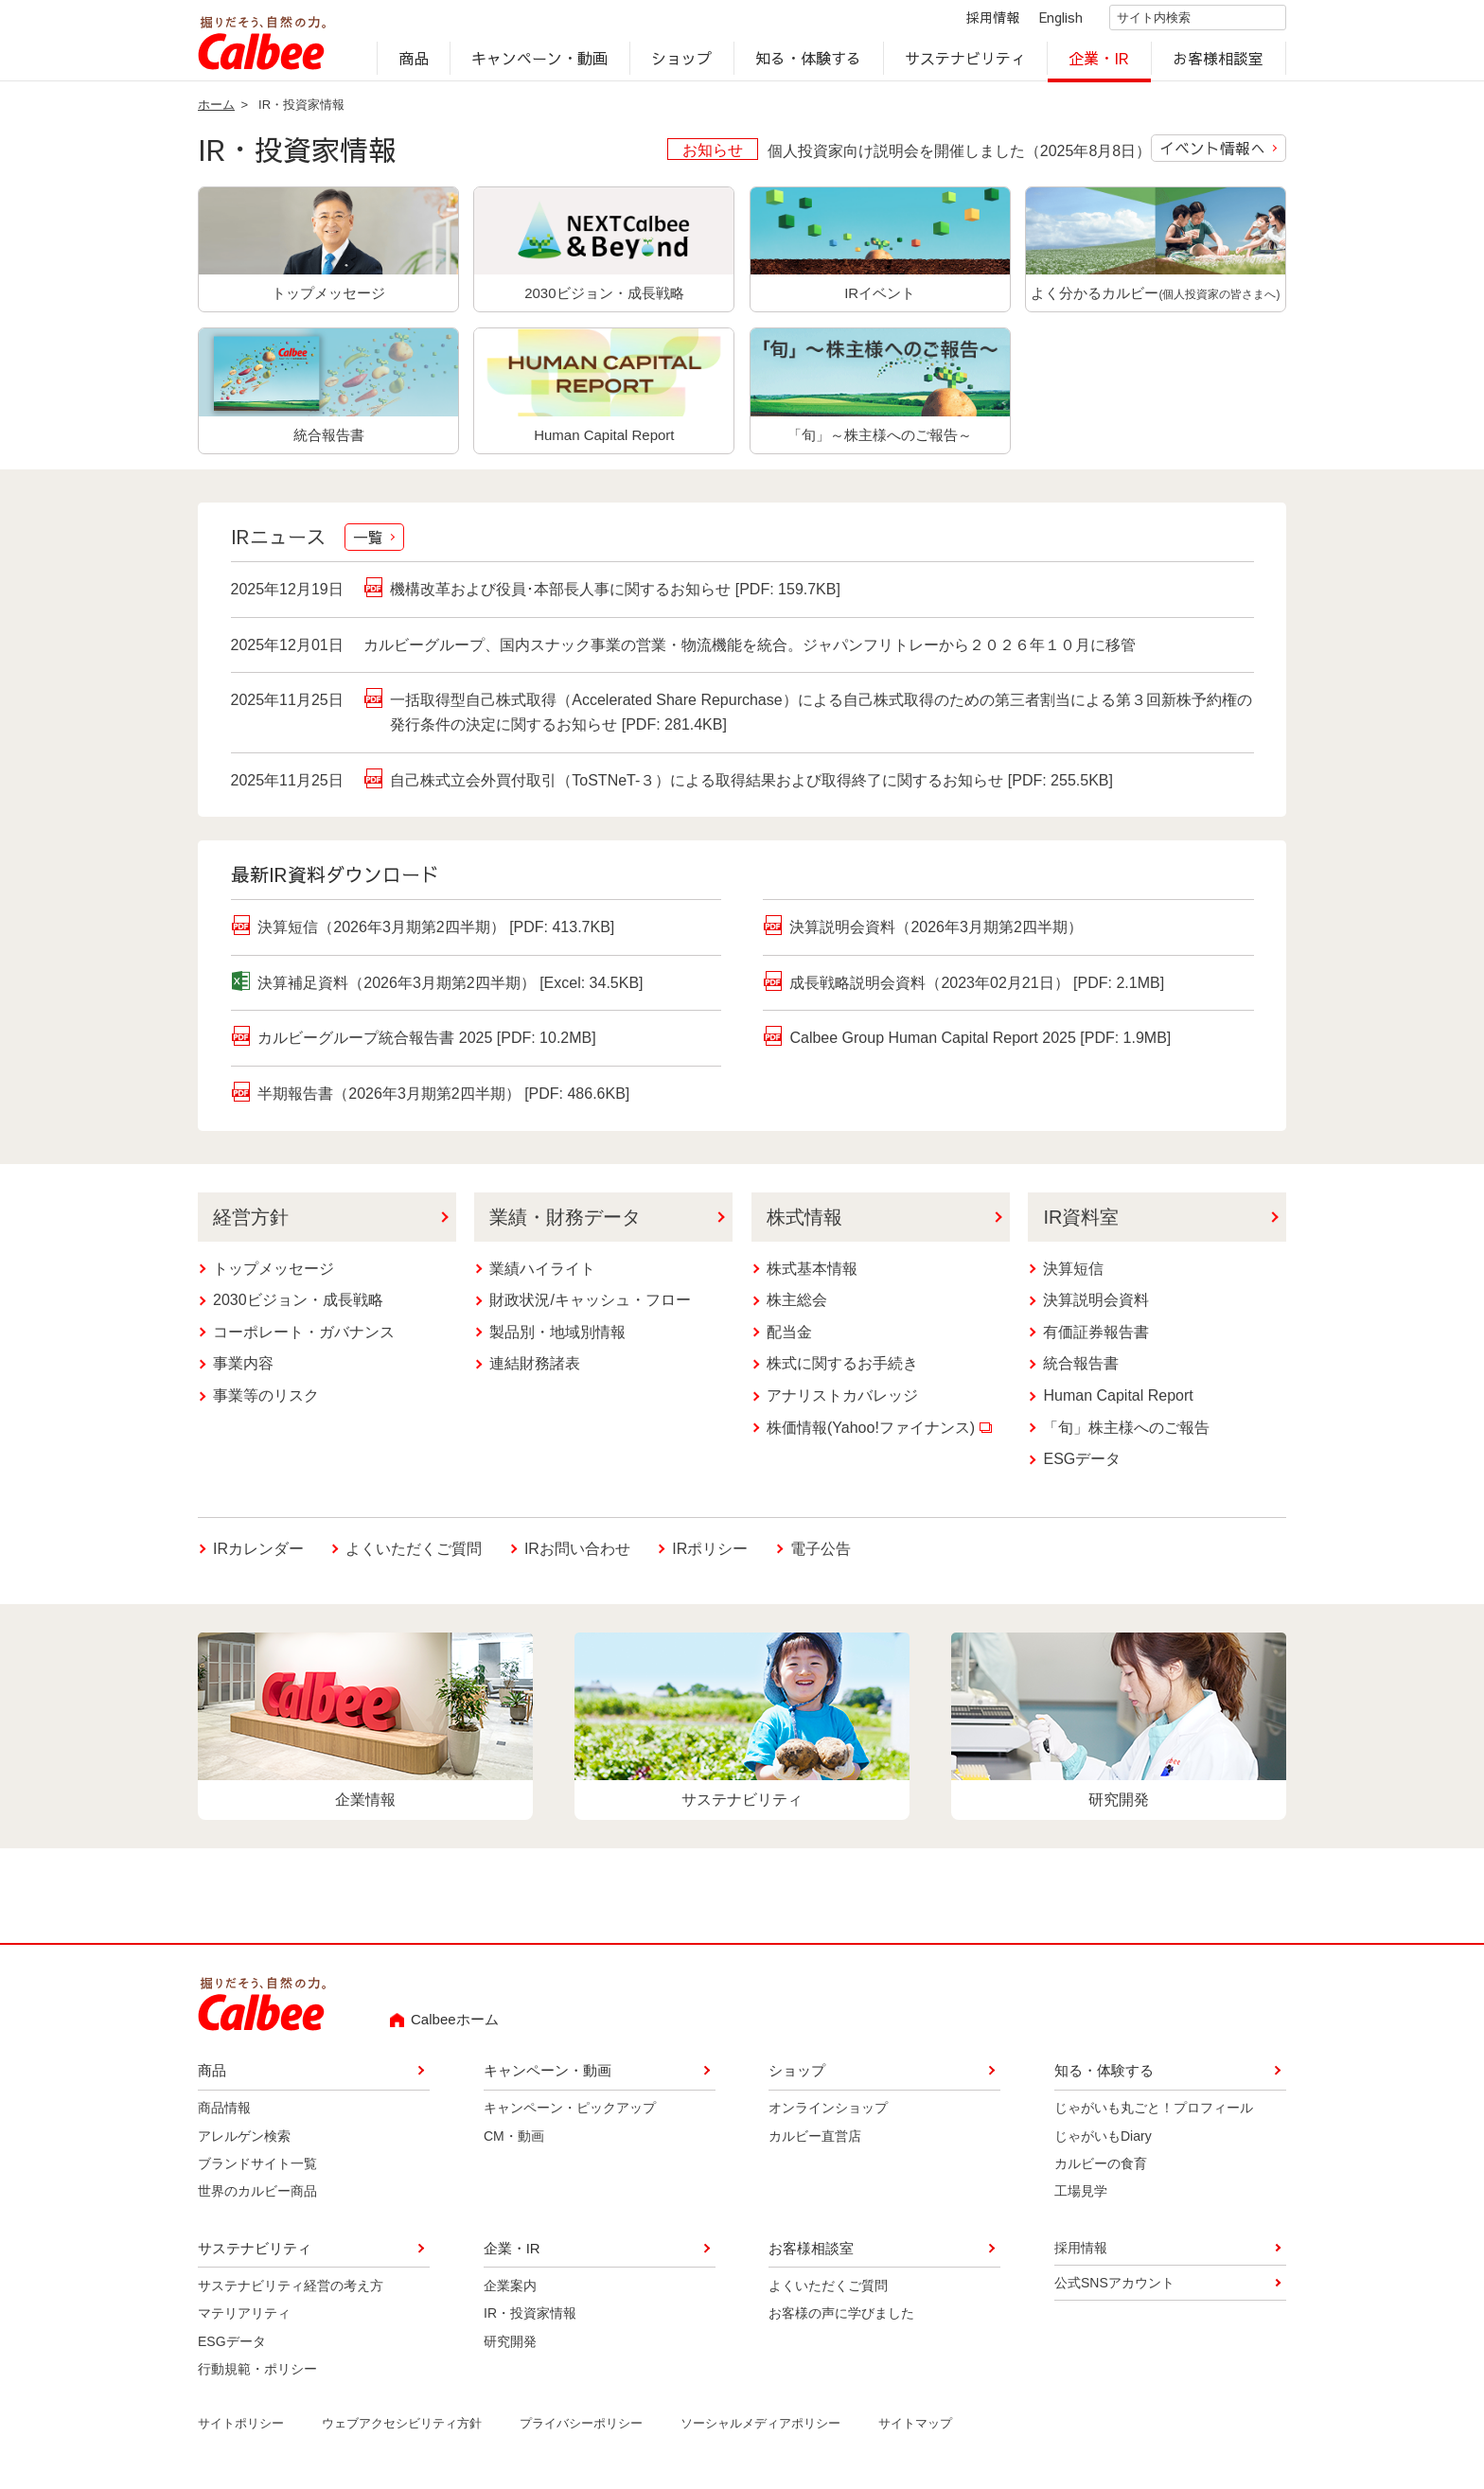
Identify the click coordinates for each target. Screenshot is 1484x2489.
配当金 (789, 1339)
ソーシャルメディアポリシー (760, 2431)
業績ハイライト (542, 1275)
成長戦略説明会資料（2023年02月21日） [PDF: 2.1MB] (976, 989)
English (1045, 20)
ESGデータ (1082, 1466)
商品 (413, 62)
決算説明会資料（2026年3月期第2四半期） (935, 935)
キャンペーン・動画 (540, 62)
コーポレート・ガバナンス (304, 1339)
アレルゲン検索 (244, 2142)
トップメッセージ (273, 1275)
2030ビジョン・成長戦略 (298, 1307)
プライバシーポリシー (581, 2431)
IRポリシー (710, 1555)
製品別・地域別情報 (557, 1339)
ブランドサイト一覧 (257, 2170)
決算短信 (1073, 1275)
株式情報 (804, 1223)
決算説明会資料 (1096, 1307)
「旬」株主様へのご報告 (1126, 1434)
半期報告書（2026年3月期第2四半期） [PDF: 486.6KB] (443, 1101)
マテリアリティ (244, 2320)
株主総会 (797, 1307)
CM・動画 (514, 2142)
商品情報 (224, 2115)
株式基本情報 (812, 1275)
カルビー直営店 (814, 2142)
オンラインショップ (828, 2115)
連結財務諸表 (534, 1371)
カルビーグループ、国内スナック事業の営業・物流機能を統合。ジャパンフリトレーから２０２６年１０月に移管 (749, 652)
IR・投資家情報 (530, 2320)
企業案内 (510, 2292)
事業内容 (243, 1371)
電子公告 (820, 1555)
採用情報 (976, 20)
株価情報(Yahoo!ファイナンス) (879, 1434)
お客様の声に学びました (841, 2320)
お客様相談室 (1219, 62)
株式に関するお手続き (842, 1371)
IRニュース (316, 544)
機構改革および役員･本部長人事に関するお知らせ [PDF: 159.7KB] (615, 595)
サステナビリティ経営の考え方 (290, 2292)
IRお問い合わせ (577, 1553)
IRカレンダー (258, 1555)
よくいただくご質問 (413, 1555)
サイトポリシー (241, 2431)
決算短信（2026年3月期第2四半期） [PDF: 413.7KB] (435, 935)
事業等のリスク (266, 1403)
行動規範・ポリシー (257, 2375)
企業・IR (1099, 62)
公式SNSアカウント (1114, 2290)
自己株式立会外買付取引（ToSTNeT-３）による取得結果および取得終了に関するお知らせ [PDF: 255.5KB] (751, 785)
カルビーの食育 (1100, 2170)
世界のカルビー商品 (257, 2198)
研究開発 (510, 2348)
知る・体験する (808, 62)
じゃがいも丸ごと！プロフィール (1153, 2115)
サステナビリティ (965, 62)
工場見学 (1080, 2198)
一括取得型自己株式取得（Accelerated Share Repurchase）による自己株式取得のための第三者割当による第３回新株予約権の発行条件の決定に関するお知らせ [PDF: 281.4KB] (820, 719)
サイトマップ (915, 2431)
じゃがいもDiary (1103, 2142)
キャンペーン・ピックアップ (570, 2115)
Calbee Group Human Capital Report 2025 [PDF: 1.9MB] (980, 1045)
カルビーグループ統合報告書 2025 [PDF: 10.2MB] (426, 1045)
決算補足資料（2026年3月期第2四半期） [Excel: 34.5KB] (450, 989)
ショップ (681, 62)
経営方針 (251, 1223)
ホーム (216, 111)
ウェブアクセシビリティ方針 (402, 2431)
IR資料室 (1081, 1223)
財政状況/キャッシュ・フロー (589, 1307)
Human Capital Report (1117, 1403)
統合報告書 (1081, 1371)
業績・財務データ (565, 1223)
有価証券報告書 (1096, 1339)
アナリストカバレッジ (842, 1403)
